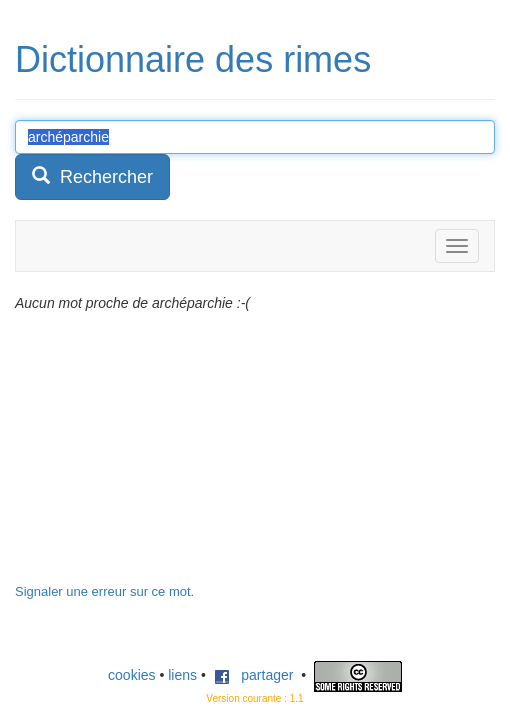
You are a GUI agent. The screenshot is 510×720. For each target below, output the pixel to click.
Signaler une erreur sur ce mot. (104, 591)
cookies (131, 675)
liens (182, 675)
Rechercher (92, 176)
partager (254, 675)
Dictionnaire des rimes (193, 59)
